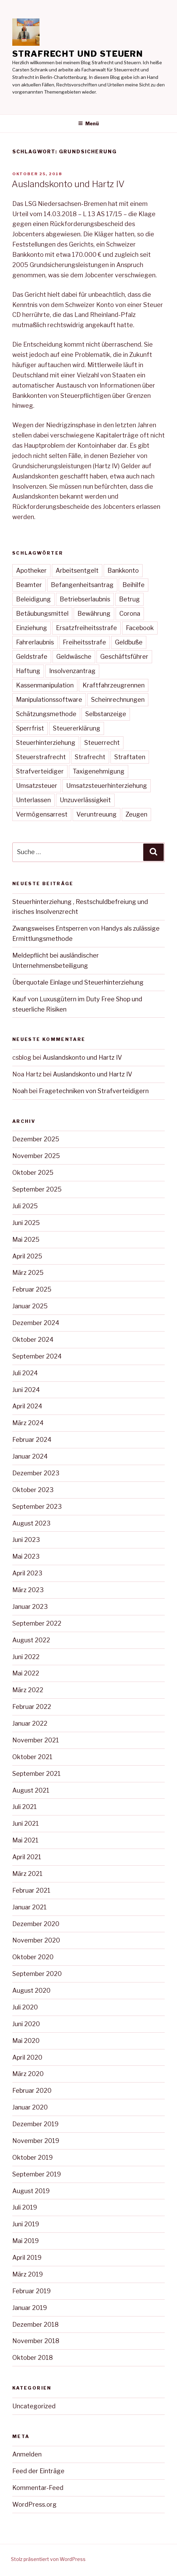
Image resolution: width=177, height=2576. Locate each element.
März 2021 (27, 1873)
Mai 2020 (26, 2040)
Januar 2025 (30, 1306)
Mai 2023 (26, 1556)
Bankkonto (123, 570)
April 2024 (27, 1406)
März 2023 (28, 1589)
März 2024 (28, 1422)
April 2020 (27, 2057)
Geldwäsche (73, 656)
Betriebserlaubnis (85, 599)
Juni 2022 (26, 1656)
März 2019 (27, 2274)
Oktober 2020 (33, 1957)
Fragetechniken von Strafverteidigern (94, 1091)
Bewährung (93, 613)
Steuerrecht (102, 742)
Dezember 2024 (35, 1322)
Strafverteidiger (40, 771)
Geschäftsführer (124, 656)
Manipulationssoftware (49, 699)
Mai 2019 (25, 2240)
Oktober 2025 (33, 1172)
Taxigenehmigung (98, 771)
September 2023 (37, 1506)
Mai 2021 (25, 1840)
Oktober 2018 (32, 2357)
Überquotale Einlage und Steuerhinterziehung (78, 982)
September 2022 (36, 1623)
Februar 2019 (31, 2291)
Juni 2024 (26, 1389)
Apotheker (31, 570)
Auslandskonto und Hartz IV (68, 184)
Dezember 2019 (35, 2124)
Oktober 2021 (32, 1756)
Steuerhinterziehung (45, 742)
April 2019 (27, 2257)
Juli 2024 (25, 1373)
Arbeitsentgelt (77, 570)
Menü (88, 123)
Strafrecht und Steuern (77, 54)
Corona (129, 613)
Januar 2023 (30, 1606)
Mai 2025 (26, 1239)
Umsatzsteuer (36, 785)
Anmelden (27, 2454)
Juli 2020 (25, 2007)
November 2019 (35, 2140)
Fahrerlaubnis (35, 642)
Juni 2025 (26, 1222)
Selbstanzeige (105, 714)
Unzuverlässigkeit (85, 800)
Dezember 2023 (35, 1473)
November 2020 (36, 1940)
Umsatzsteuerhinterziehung (106, 785)
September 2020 (37, 1973)
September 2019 (36, 2174)
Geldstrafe (31, 656)
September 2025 (37, 1189)
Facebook (140, 627)
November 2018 (35, 2340)
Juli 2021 (24, 1806)
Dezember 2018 (35, 2324)
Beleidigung (33, 599)
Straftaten (129, 757)
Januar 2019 (29, 2307)
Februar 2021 (31, 1890)
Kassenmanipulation (45, 685)
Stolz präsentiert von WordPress (48, 2559)
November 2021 (35, 1740)
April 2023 (27, 1573)
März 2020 (28, 2073)
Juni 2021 (25, 1823)
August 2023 (31, 1523)
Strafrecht (90, 757)
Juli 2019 (24, 2207)
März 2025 (28, 1272)
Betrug (129, 599)
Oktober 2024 (33, 1339)
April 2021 (26, 1857)
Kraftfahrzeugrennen (114, 685)
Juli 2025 (25, 1206)
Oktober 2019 (32, 2157)
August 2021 (30, 1790)
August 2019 (31, 2191)
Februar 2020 (31, 2090)
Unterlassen (33, 800)
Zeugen (136, 814)
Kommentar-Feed (37, 2487)
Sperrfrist (30, 728)
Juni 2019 (25, 2224)
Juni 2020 (26, 2024)
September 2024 (37, 1356)
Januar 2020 (30, 2107)
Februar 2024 (31, 1439)
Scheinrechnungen (118, 699)
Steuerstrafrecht (41, 757)
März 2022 (27, 1690)
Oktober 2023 (33, 1489)
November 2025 (36, 1155)
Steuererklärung (76, 728)
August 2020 (31, 1990)
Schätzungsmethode (46, 714)
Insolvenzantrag (72, 670)
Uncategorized (34, 2406)
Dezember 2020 (35, 1923)
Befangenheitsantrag (82, 584)
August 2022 (31, 1640)
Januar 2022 (29, 1723)
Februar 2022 (31, 1706)
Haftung (28, 670)
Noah (20, 1091)
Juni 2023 (26, 1539)
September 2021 (36, 1773)
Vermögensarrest (42, 814)
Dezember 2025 (35, 1139)
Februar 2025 (31, 1289)
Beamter (29, 584)
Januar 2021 (29, 1907)
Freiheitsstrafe (84, 642)
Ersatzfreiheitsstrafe (86, 627)
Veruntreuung (96, 814)
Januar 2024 (30, 1456)
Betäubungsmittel (42, 613)
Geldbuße (129, 642)
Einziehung (31, 627)
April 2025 (27, 1256)
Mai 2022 (25, 1673)
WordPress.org (34, 2504)
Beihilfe (133, 584)
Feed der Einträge (38, 2471)
